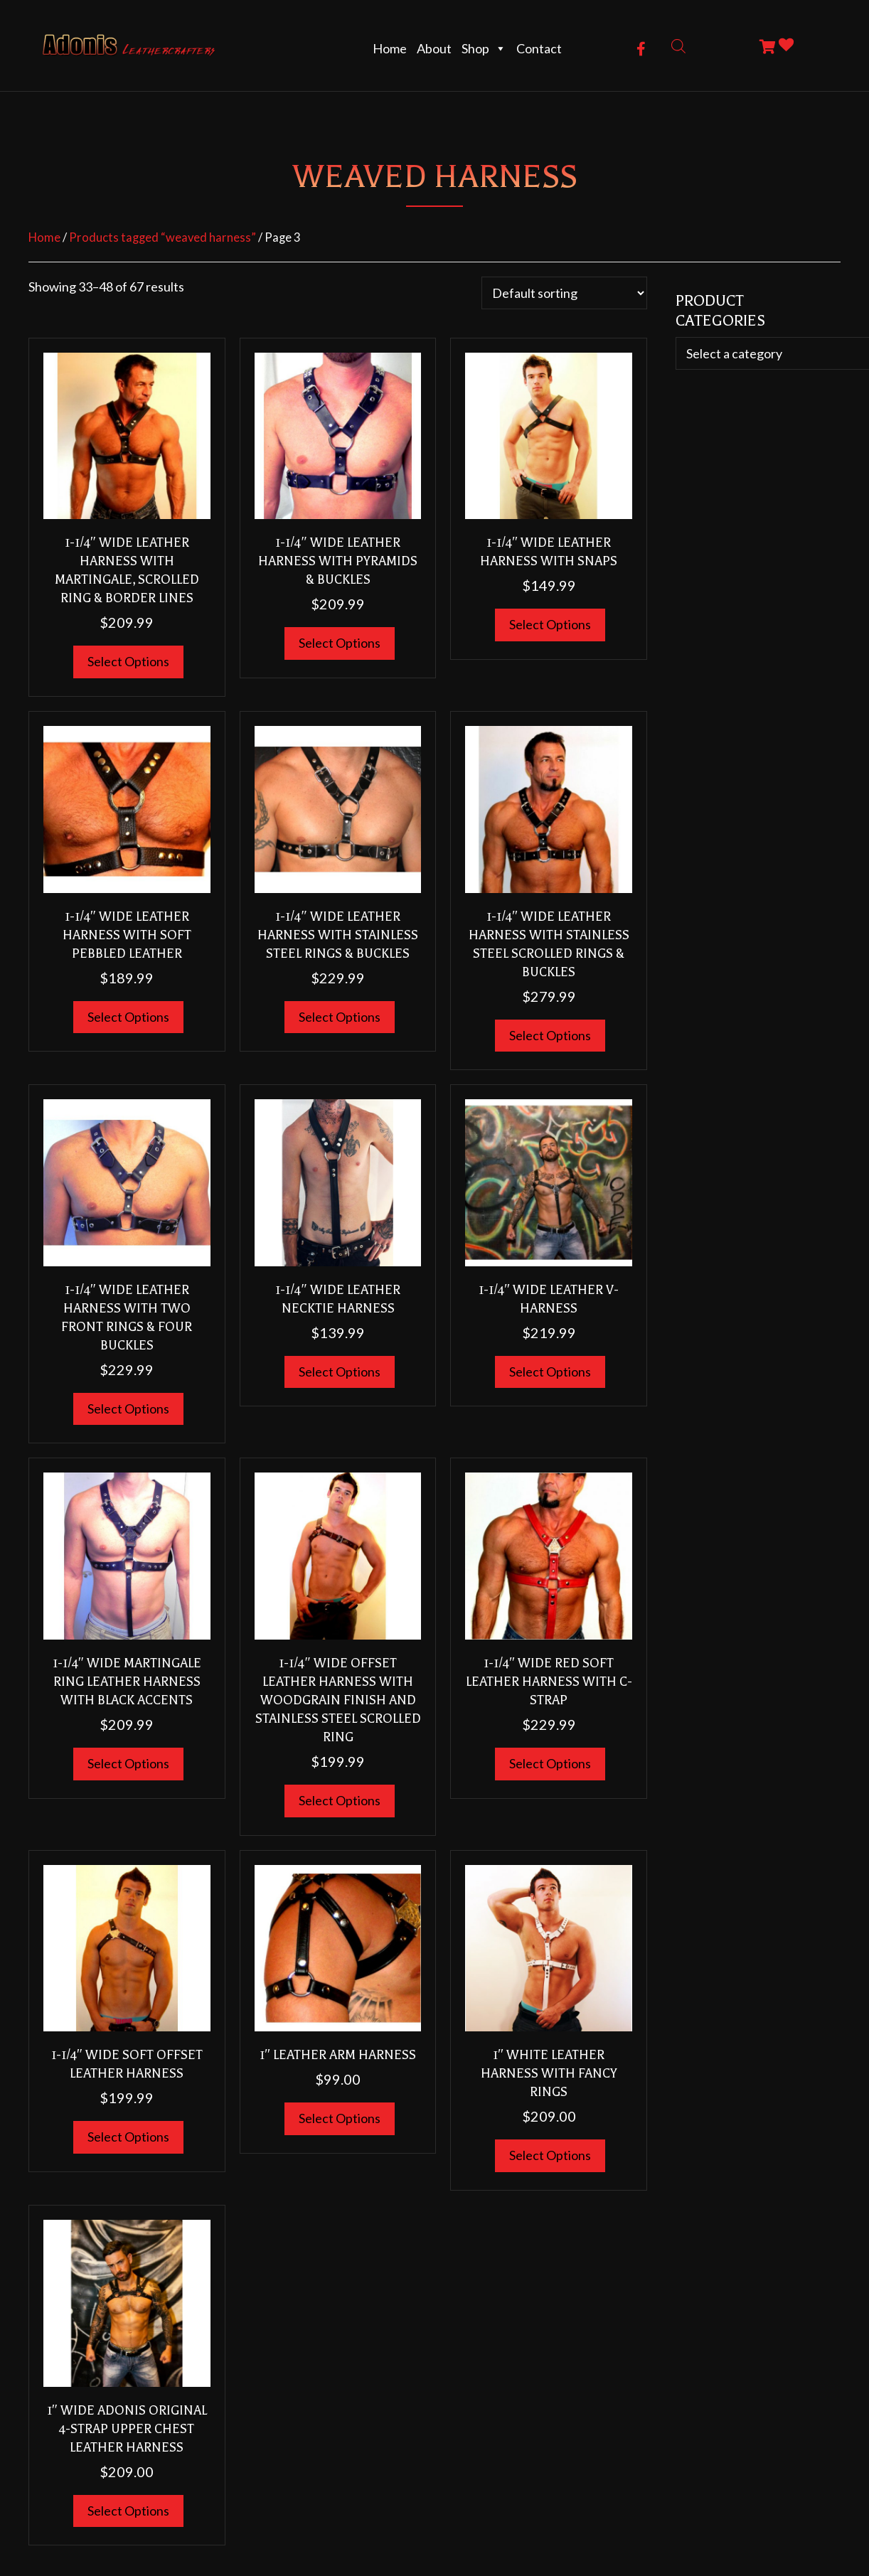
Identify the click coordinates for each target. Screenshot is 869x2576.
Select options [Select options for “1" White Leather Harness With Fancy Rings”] (550, 2155)
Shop (484, 48)
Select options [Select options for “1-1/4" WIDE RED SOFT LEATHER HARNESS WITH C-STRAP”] (550, 1763)
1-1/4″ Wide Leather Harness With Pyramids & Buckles (337, 561)
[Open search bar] (678, 45)
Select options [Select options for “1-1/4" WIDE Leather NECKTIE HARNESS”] (339, 1371)
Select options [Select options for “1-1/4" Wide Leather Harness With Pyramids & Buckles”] (339, 643)
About (434, 48)
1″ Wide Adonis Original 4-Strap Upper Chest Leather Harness (127, 2428)
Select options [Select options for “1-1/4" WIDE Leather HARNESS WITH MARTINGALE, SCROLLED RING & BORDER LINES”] (128, 661)
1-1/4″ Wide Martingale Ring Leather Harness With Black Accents (127, 1681)
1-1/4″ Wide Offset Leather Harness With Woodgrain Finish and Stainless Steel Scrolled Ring (338, 1700)
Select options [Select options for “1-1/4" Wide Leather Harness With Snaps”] (550, 624)
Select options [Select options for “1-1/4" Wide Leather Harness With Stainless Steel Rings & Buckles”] (339, 1017)
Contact (539, 48)
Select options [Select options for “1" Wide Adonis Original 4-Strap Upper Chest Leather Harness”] (128, 2510)
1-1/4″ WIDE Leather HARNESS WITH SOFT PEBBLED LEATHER (127, 935)
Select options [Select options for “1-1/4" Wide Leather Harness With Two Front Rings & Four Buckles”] (128, 1408)
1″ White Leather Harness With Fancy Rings (549, 2073)
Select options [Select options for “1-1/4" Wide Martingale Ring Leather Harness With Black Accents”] (128, 1763)
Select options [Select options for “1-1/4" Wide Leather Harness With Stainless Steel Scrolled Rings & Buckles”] (550, 1035)
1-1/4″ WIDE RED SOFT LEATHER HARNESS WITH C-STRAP (549, 1681)
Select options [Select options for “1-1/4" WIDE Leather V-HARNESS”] (550, 1371)
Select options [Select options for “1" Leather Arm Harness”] (339, 2118)
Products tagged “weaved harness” (162, 237)
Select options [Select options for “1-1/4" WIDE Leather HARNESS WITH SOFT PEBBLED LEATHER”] (128, 1017)
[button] (641, 49)
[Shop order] (564, 293)
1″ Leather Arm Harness (338, 2055)
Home (390, 48)
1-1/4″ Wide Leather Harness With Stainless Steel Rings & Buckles (337, 935)
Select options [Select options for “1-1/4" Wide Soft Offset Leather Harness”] (128, 2136)
